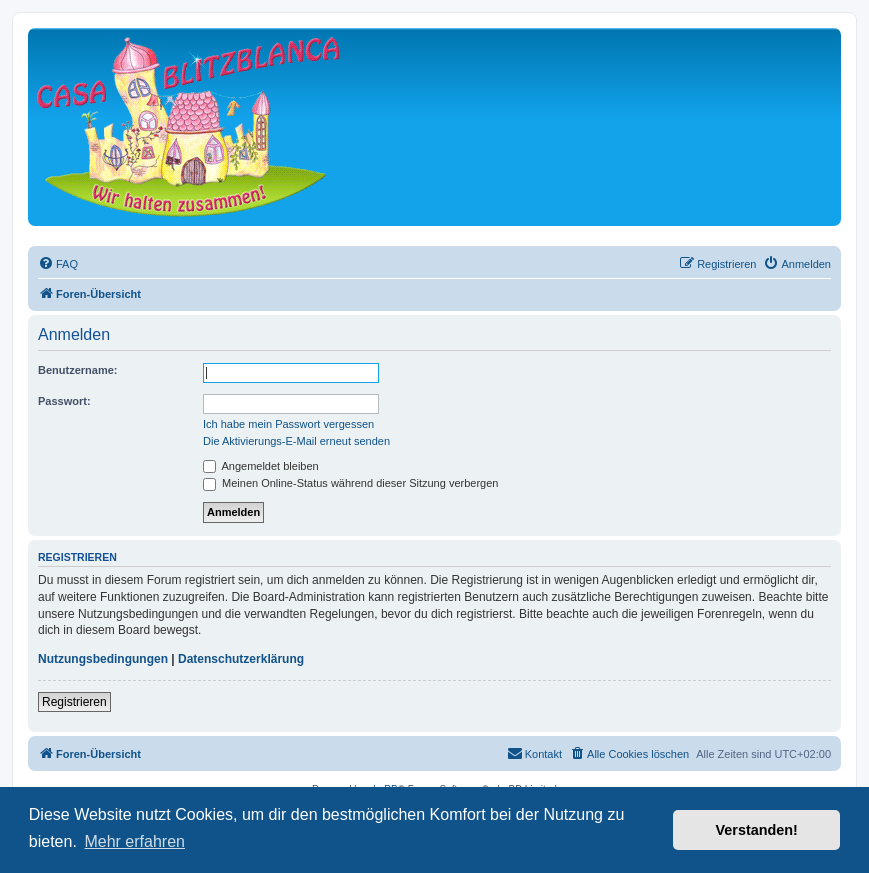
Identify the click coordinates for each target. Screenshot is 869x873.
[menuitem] (58, 264)
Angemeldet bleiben (261, 466)
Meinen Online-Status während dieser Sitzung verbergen (350, 483)
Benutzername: (77, 370)
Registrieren (74, 702)
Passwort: (64, 401)
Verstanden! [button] (757, 830)
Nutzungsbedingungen (103, 659)
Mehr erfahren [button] (134, 841)
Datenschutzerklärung (241, 659)
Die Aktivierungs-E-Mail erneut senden (296, 441)
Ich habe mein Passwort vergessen (288, 424)
